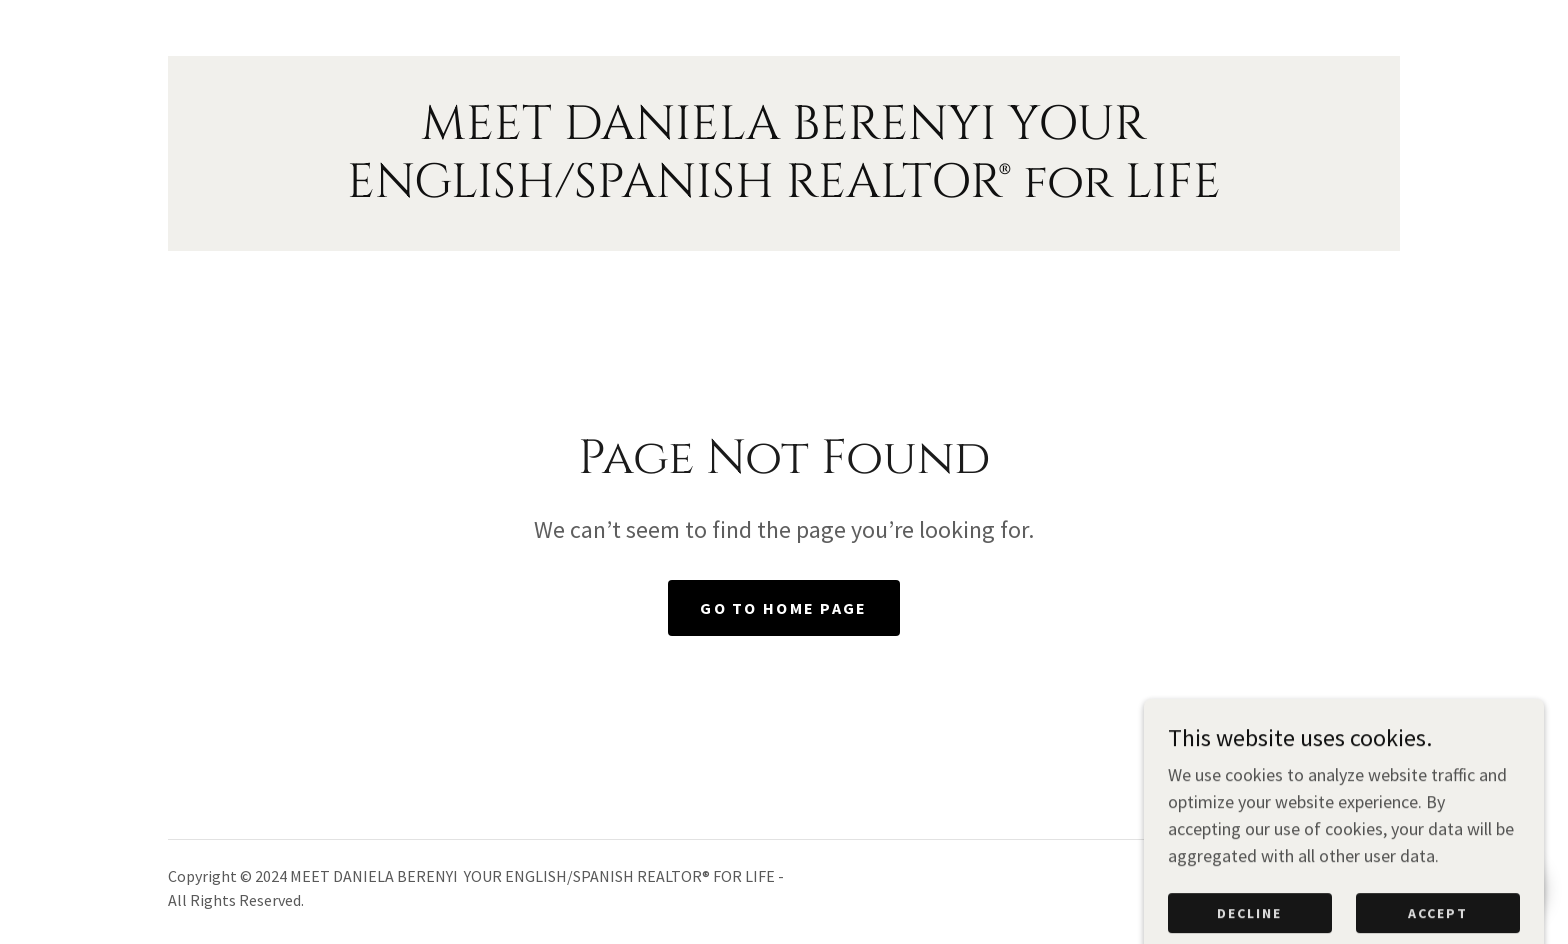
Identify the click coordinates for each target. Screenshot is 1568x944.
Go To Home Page (783, 608)
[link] (784, 190)
